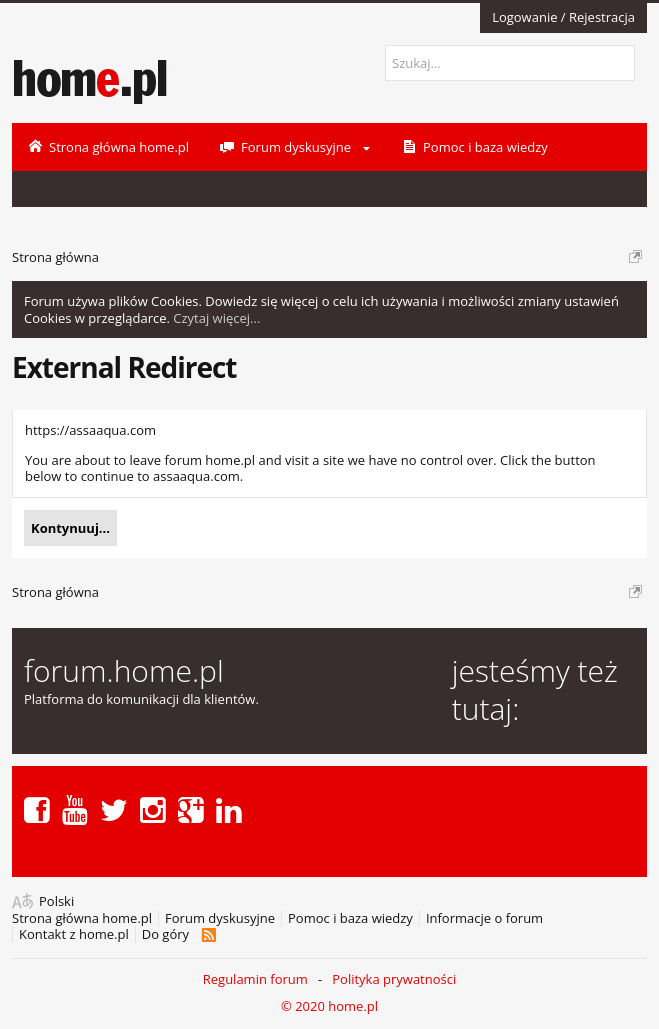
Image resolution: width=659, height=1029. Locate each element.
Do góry (165, 934)
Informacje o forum (484, 918)
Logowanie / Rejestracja (563, 17)
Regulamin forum (255, 979)
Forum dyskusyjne (220, 918)
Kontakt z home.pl (74, 934)
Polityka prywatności (394, 979)
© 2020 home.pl (329, 1006)
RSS (208, 935)
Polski (56, 901)
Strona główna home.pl (82, 918)
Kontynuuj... (70, 528)
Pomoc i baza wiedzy (350, 918)
